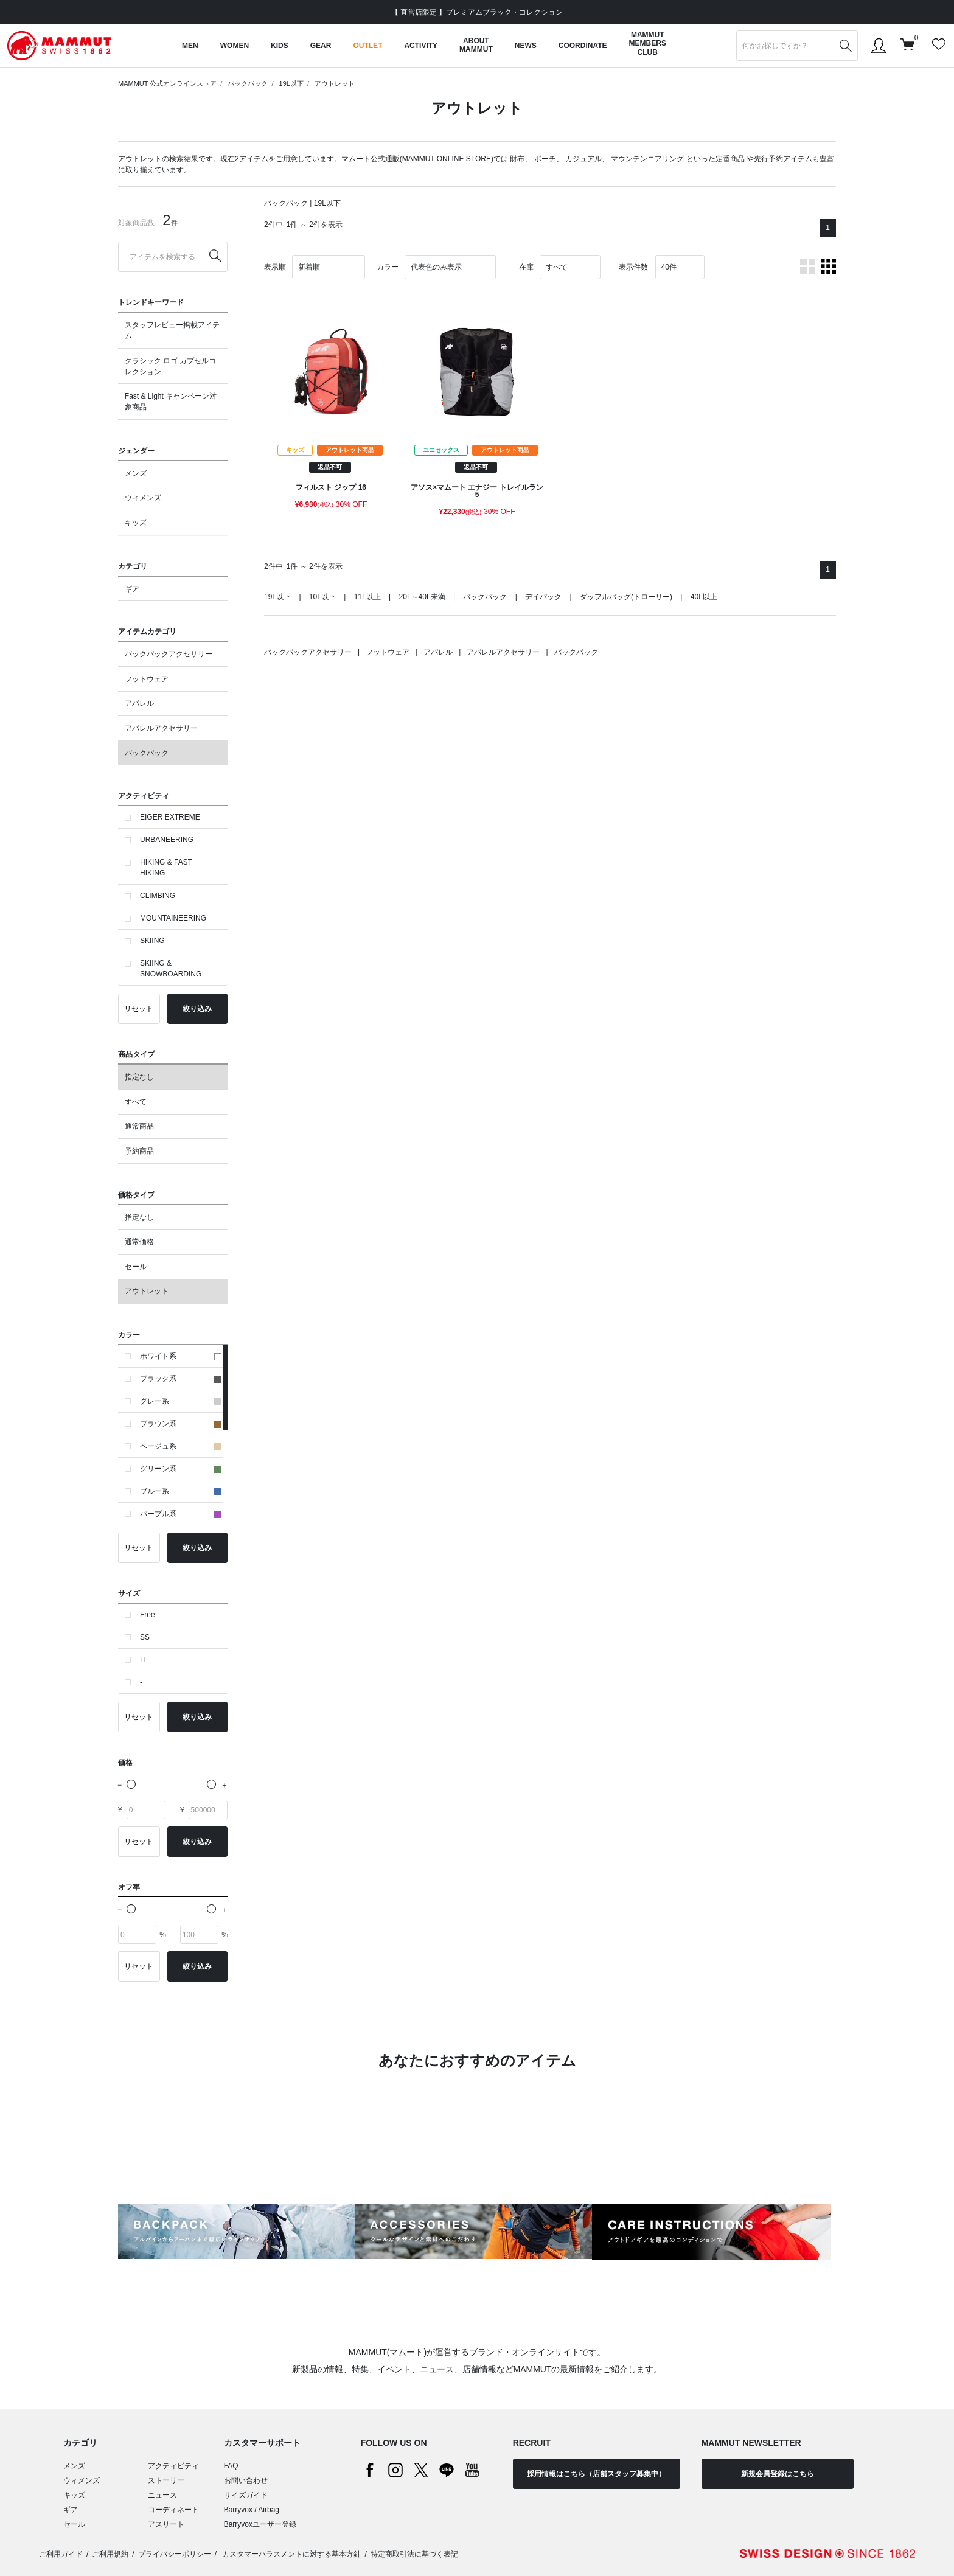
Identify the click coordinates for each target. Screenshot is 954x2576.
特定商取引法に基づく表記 (414, 2554)
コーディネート (173, 2509)
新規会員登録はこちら (777, 2474)
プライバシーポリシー (174, 2554)
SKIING (152, 940)
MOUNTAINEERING (173, 918)
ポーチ (545, 159)
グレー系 (180, 1401)
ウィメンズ (143, 497)
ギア (132, 589)
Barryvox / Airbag (251, 2509)
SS (145, 1637)
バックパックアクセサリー (168, 654)
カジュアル (583, 159)
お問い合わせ (246, 2480)
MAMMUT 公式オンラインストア (167, 83)
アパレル (139, 703)
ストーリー (166, 2480)
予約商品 (139, 1151)
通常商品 (139, 1126)
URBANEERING (166, 839)
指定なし (139, 1077)
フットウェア (147, 679)
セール (136, 1266)
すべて (136, 1102)
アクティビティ (173, 2466)
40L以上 (704, 597)
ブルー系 (180, 1491)
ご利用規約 (110, 2554)
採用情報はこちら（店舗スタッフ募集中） (596, 2474)
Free (147, 1614)
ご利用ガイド (61, 2554)
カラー (388, 267)
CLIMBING (157, 895)
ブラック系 (180, 1378)
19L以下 (291, 83)
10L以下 (322, 597)
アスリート (166, 2524)
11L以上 (367, 597)
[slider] (131, 1784)
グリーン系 (180, 1468)
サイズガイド (246, 2495)
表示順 (275, 267)
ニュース (162, 2495)
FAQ (231, 2466)
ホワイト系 (180, 1356)
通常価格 (139, 1242)
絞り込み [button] (197, 1008)
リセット (138, 1008)
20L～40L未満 (422, 597)
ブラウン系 (180, 1423)
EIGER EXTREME (170, 817)
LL (144, 1659)
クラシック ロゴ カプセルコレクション (171, 366)
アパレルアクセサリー (161, 728)
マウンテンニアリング (647, 159)
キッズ (136, 522)
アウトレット (335, 83)
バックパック (248, 83)
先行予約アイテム (783, 159)
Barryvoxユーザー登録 (260, 2524)
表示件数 (633, 267)
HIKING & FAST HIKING (166, 867)
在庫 (526, 267)
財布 (517, 159)
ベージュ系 (180, 1446)
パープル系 (180, 1513)
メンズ (136, 473)
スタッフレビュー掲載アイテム (172, 330)
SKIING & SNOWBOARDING (170, 968)
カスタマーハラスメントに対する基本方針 (290, 2554)
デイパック (543, 597)
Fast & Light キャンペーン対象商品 (171, 401)
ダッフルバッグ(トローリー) (626, 597)
